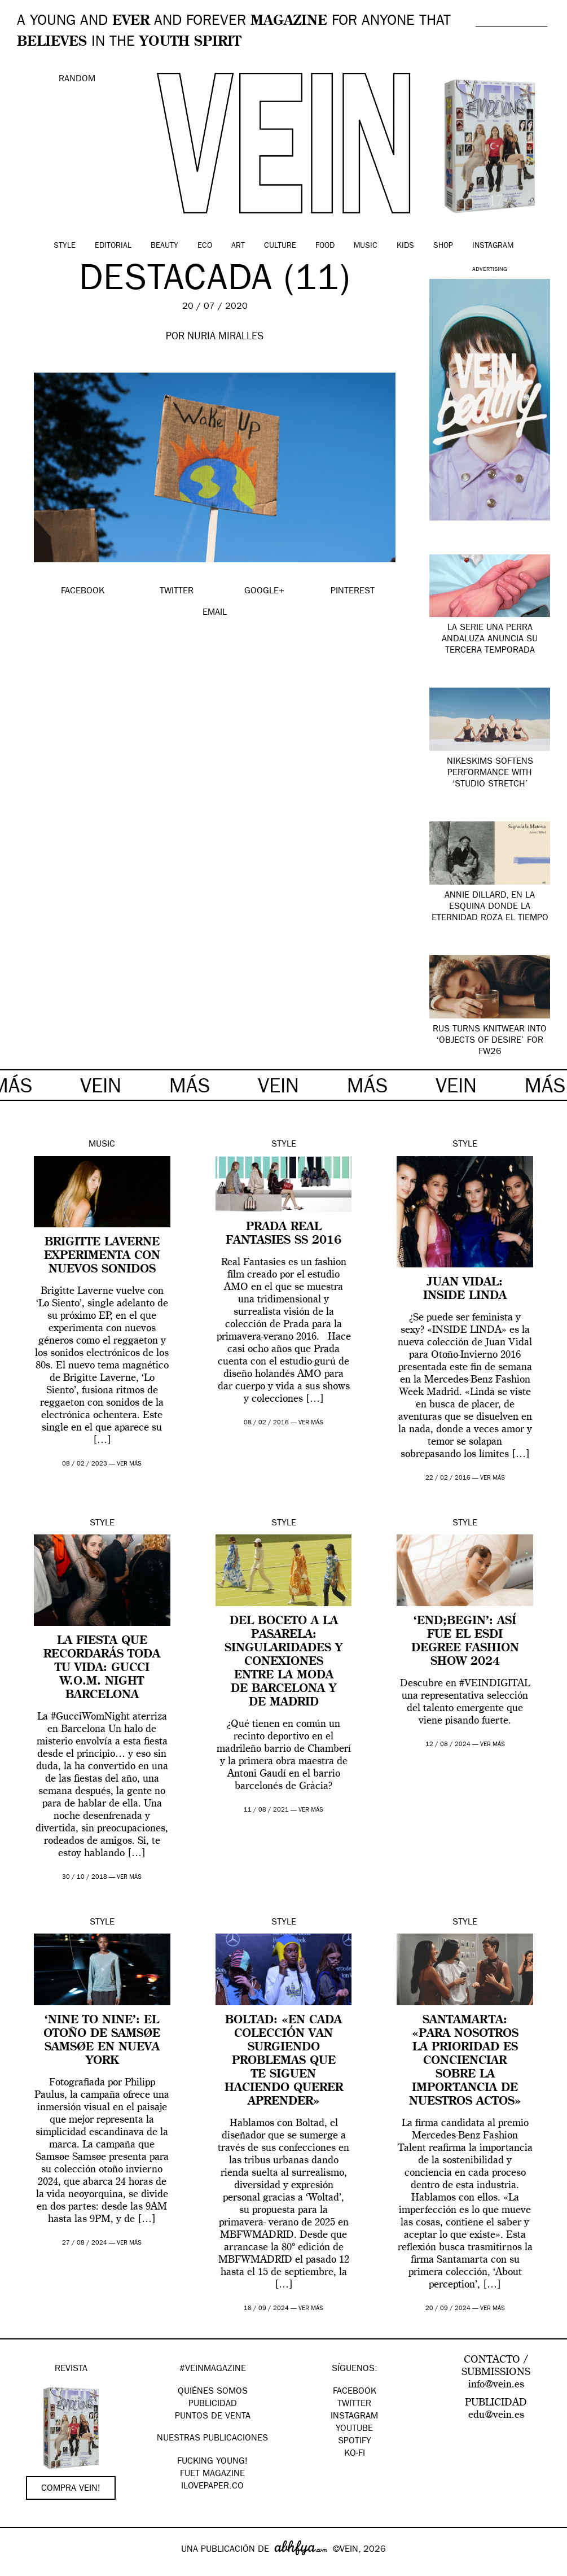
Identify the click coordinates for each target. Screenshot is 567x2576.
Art (238, 246)
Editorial (113, 246)
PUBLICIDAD (212, 2404)
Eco (204, 246)
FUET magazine (212, 2474)
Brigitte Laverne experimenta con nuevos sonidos (102, 1256)
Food (325, 246)
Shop (443, 246)
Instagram (492, 246)
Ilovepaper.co (212, 2486)
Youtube (354, 2429)
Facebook (354, 2391)
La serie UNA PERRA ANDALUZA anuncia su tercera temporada (490, 639)
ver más (129, 1464)
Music (365, 246)
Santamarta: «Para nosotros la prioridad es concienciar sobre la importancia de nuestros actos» (465, 2061)
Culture (280, 246)
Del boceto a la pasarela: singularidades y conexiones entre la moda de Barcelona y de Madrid (283, 1662)
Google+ (20, 2568)
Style (65, 246)
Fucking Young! (212, 2461)
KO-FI (354, 2454)
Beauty (164, 246)
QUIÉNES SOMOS (213, 2391)
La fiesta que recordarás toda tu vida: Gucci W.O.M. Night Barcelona (101, 1668)
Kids (405, 246)
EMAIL (215, 613)
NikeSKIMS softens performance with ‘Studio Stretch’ (490, 773)
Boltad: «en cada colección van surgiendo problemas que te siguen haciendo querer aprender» (284, 2061)
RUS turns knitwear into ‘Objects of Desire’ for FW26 (490, 1041)
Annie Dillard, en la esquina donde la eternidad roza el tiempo (490, 907)
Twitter (354, 2404)
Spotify (354, 2441)
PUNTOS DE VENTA (212, 2416)
